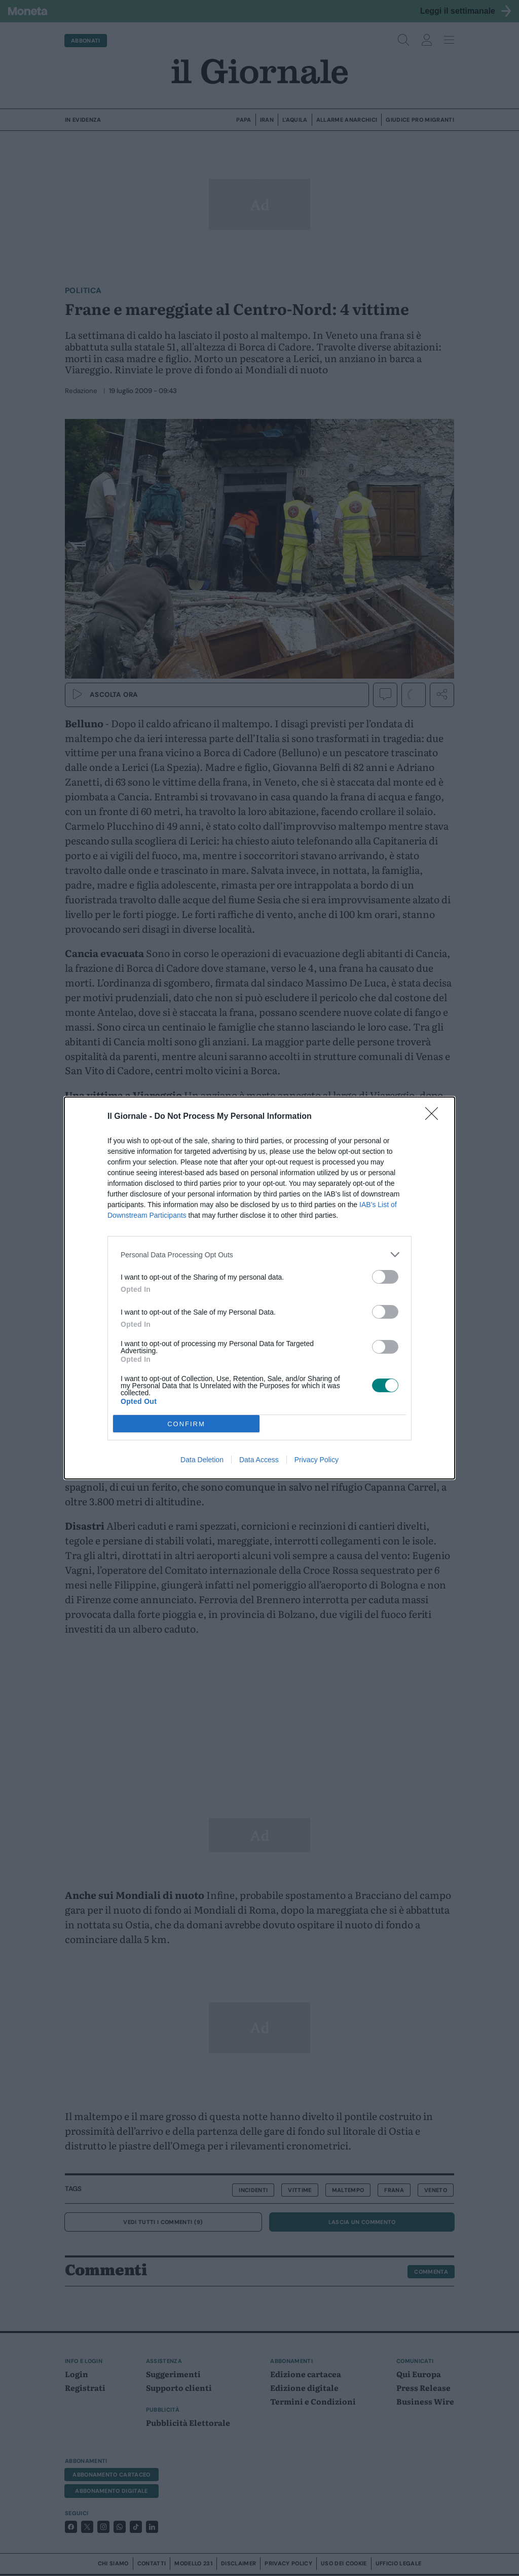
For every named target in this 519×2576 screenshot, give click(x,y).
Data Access (259, 1460)
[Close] (434, 1116)
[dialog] (259, 1288)
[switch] (385, 1277)
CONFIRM (186, 1424)
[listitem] (259, 1254)
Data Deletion (202, 1460)
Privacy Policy (316, 1460)
